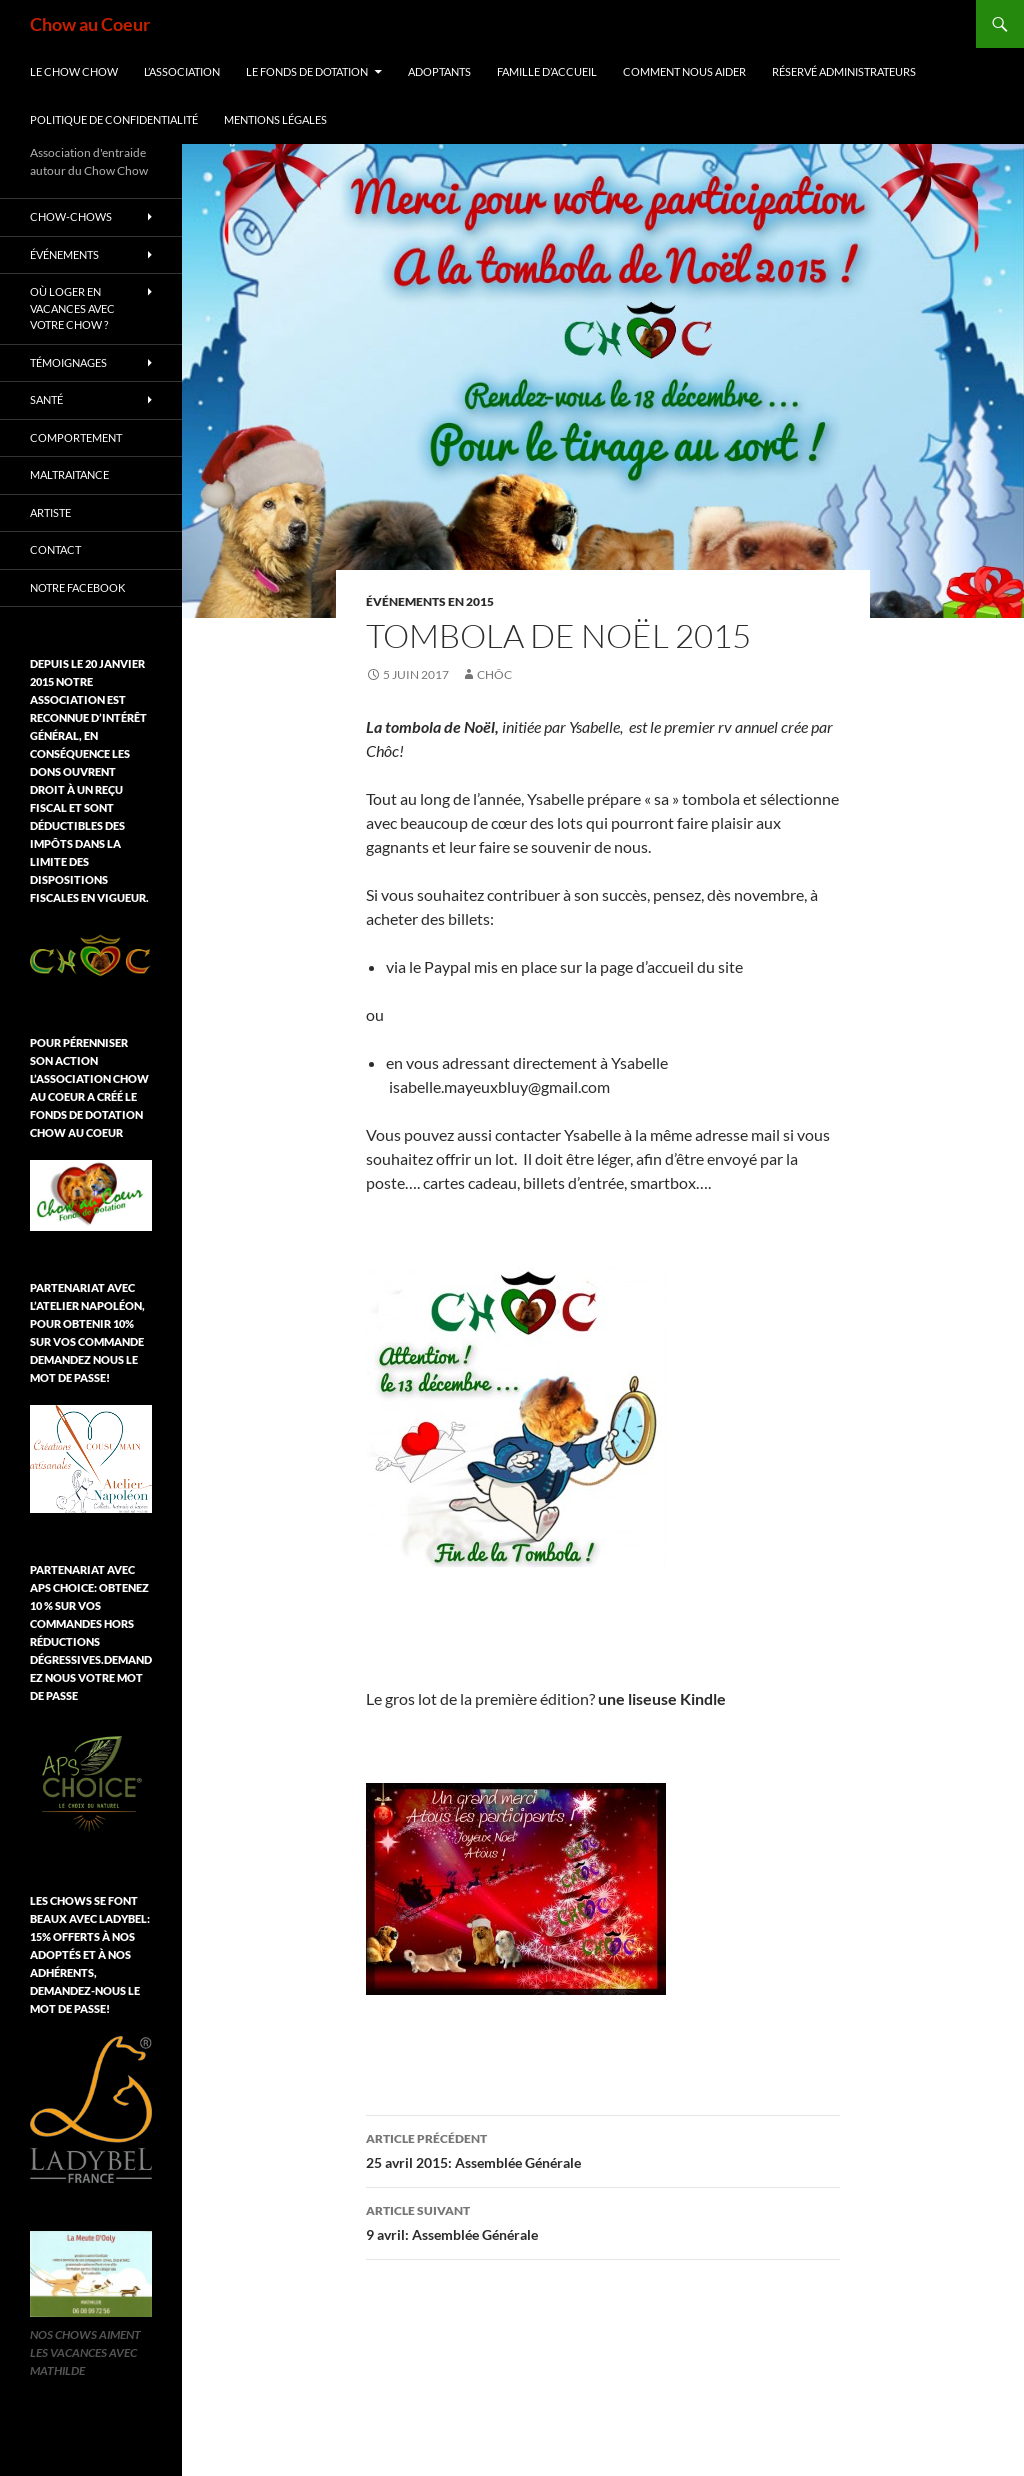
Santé (46, 399)
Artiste (50, 512)
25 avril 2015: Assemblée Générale (603, 2149)
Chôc (494, 674)
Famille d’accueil (547, 71)
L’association (182, 71)
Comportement (76, 437)
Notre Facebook (77, 587)
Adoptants (439, 71)
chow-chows (71, 216)
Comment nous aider (684, 71)
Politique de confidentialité (114, 119)
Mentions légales (275, 119)
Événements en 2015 (430, 601)
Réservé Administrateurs (844, 71)
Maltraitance (69, 474)
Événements (64, 254)
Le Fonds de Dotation (307, 71)
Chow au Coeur (90, 24)
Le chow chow (74, 71)
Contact (55, 549)
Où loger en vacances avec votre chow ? (72, 308)
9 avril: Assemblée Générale (603, 2221)
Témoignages (68, 362)
